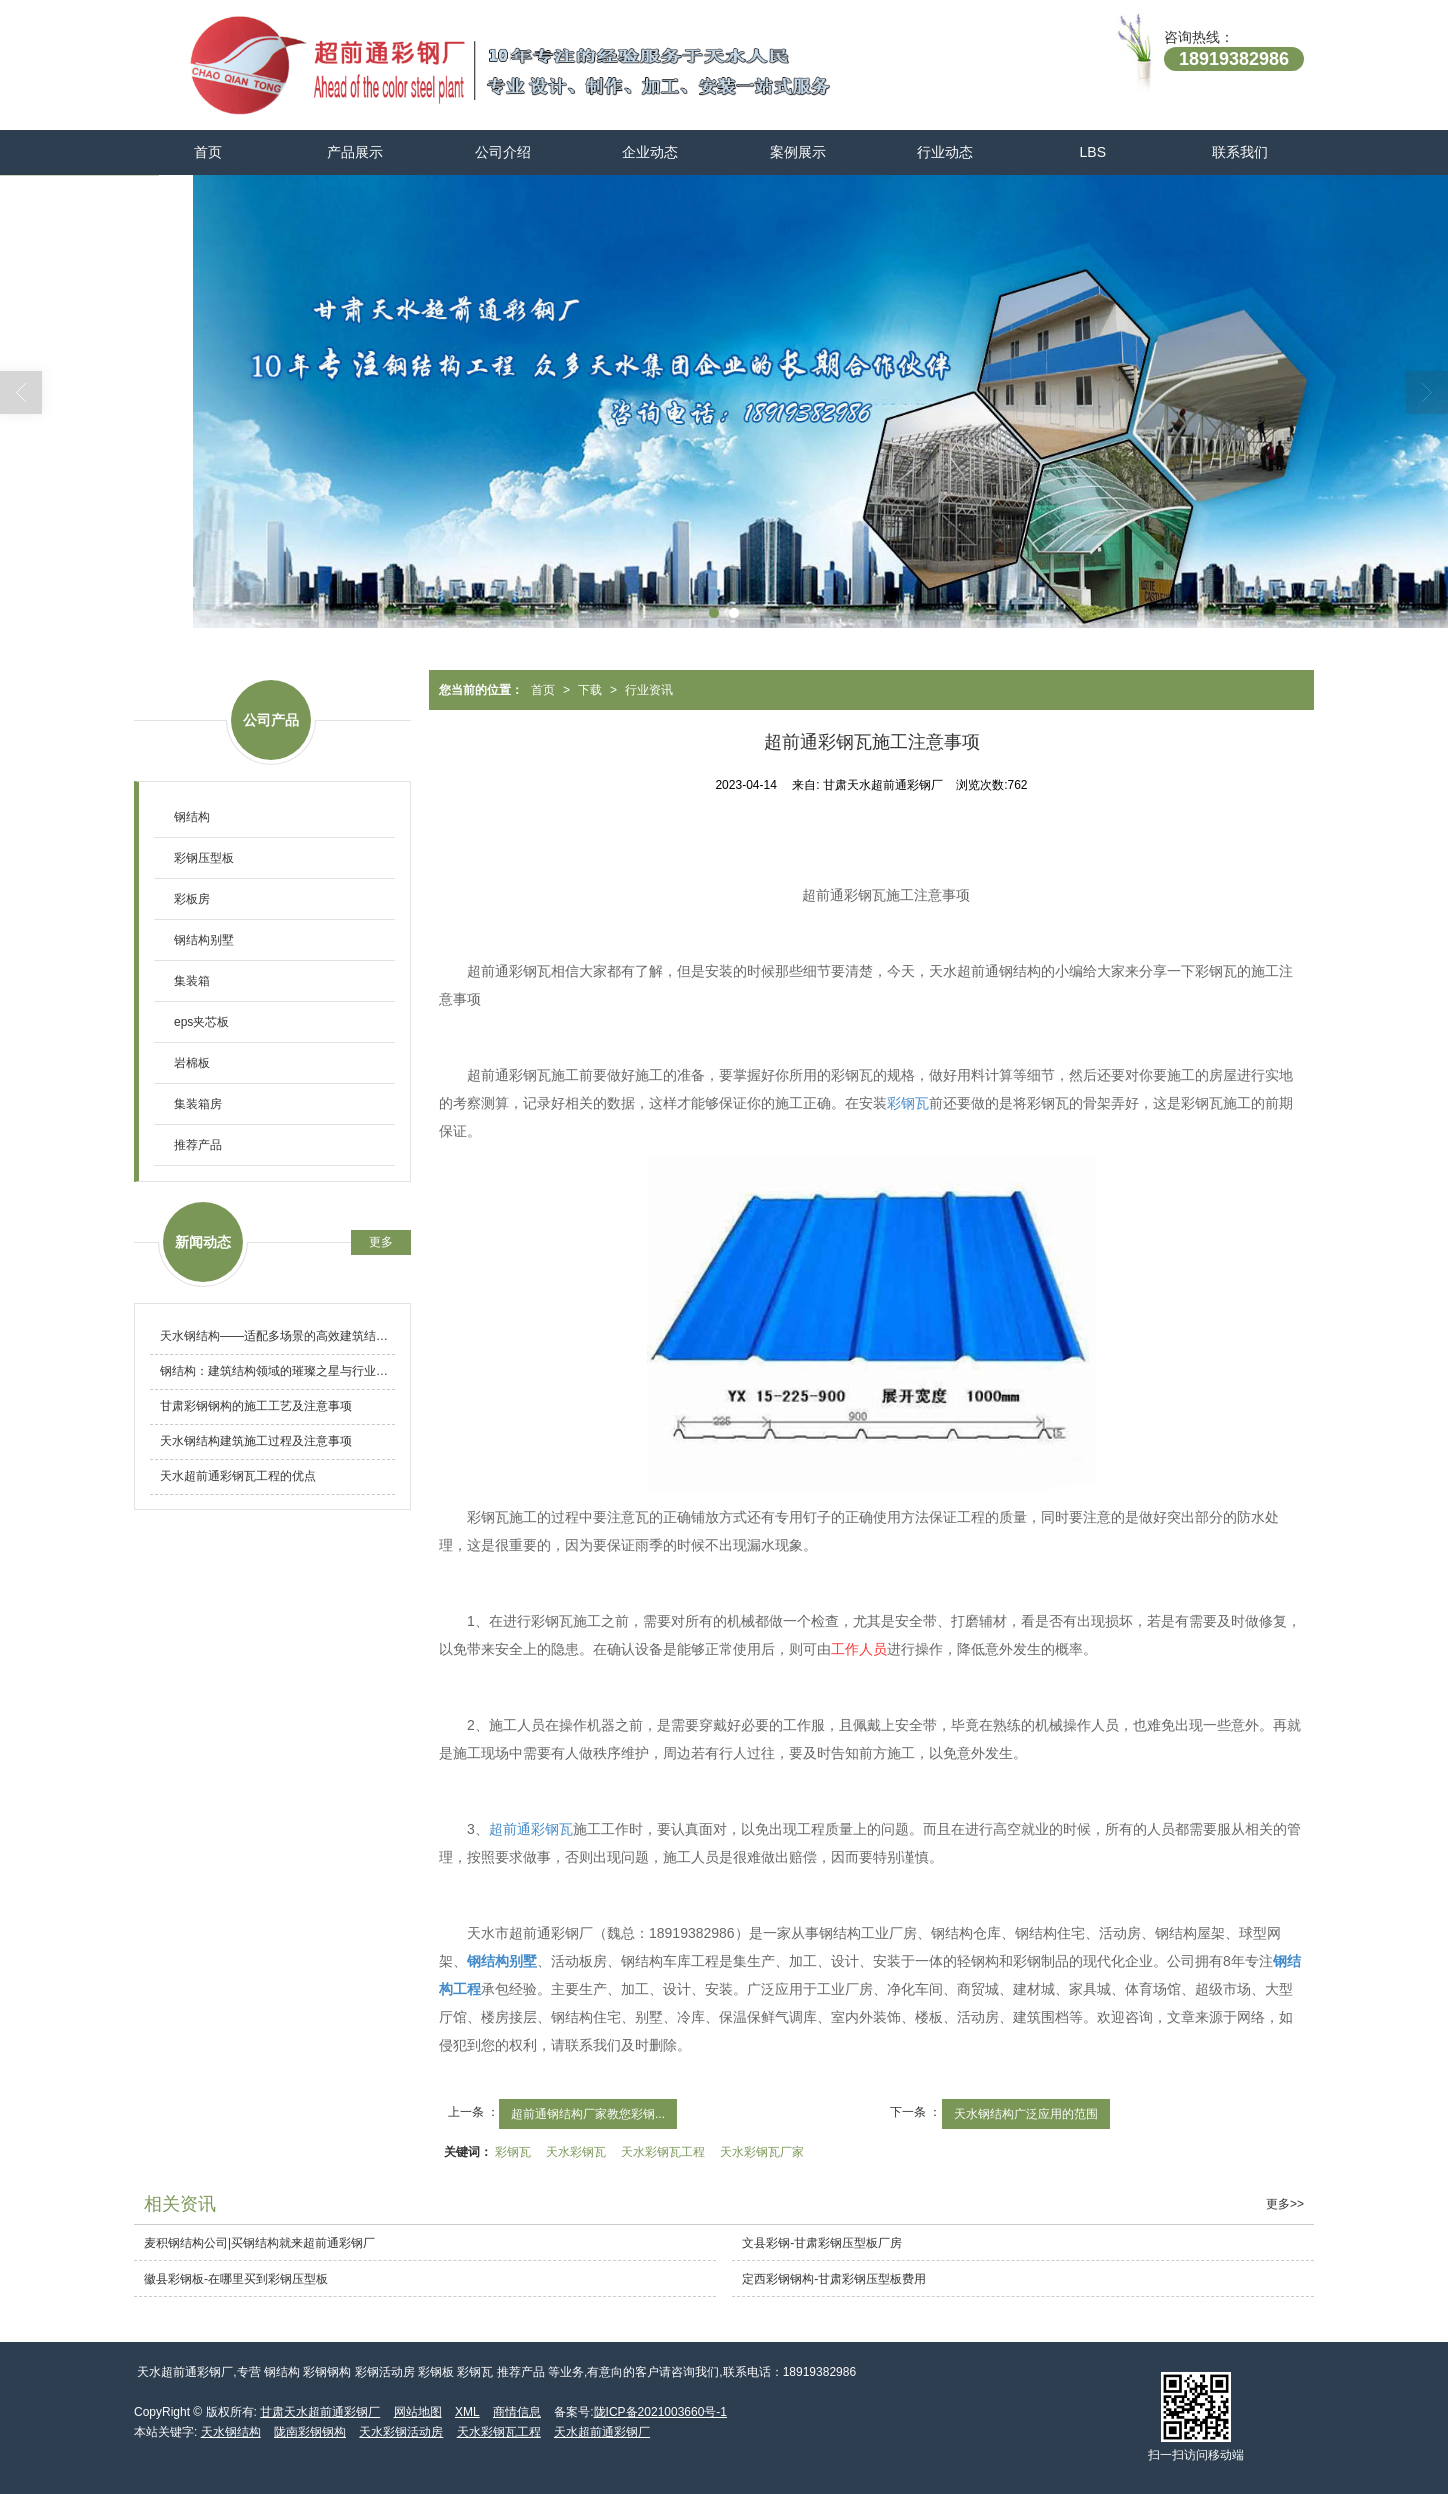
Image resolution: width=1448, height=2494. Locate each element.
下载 (590, 690)
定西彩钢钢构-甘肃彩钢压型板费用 (834, 2279)
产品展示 (355, 152)
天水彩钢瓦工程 (663, 2152)
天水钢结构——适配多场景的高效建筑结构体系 (277, 1336)
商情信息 (517, 2412)
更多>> (1285, 2204)
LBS (1093, 152)
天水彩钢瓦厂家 (762, 2152)
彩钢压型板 (204, 858)
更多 (381, 1242)
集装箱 (192, 981)
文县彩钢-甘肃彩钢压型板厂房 (822, 2243)
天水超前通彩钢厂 (602, 2432)
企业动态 (650, 152)
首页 (208, 152)
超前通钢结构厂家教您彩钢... (588, 2114)
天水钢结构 (231, 2432)
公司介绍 (503, 152)
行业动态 (945, 152)
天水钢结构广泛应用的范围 (1026, 2114)
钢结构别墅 (204, 940)
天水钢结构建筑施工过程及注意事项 (256, 1441)
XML (467, 2412)
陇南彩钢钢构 (310, 2432)
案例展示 (798, 152)
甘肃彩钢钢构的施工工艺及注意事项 (256, 1406)
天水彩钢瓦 (576, 2152)
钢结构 (192, 817)
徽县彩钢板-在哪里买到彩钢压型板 (236, 2279)
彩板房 (192, 899)
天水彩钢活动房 (401, 2432)
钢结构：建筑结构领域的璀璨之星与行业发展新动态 (277, 1371)
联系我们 (1240, 152)
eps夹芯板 (201, 1022)
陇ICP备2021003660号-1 (660, 2412)
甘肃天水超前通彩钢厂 (320, 2412)
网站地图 (418, 2412)
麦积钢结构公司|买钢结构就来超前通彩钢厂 (259, 2243)
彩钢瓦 (908, 1103)
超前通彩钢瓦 (531, 1829)
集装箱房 (198, 1104)
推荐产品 (198, 1145)
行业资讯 (649, 690)
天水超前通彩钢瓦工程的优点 (238, 1476)
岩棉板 (192, 1063)
